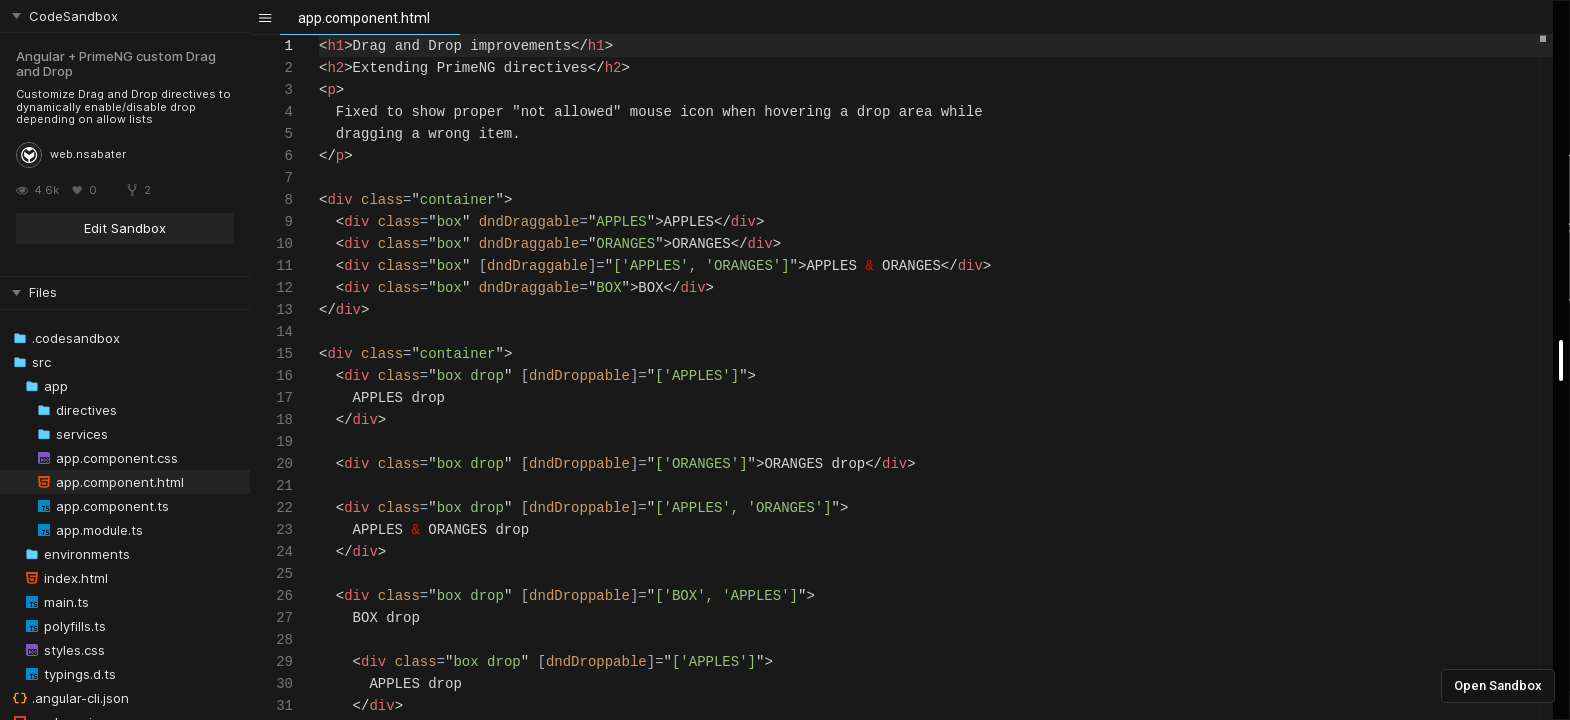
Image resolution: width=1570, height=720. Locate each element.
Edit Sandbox (125, 228)
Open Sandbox (1498, 685)
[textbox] (319, 35)
